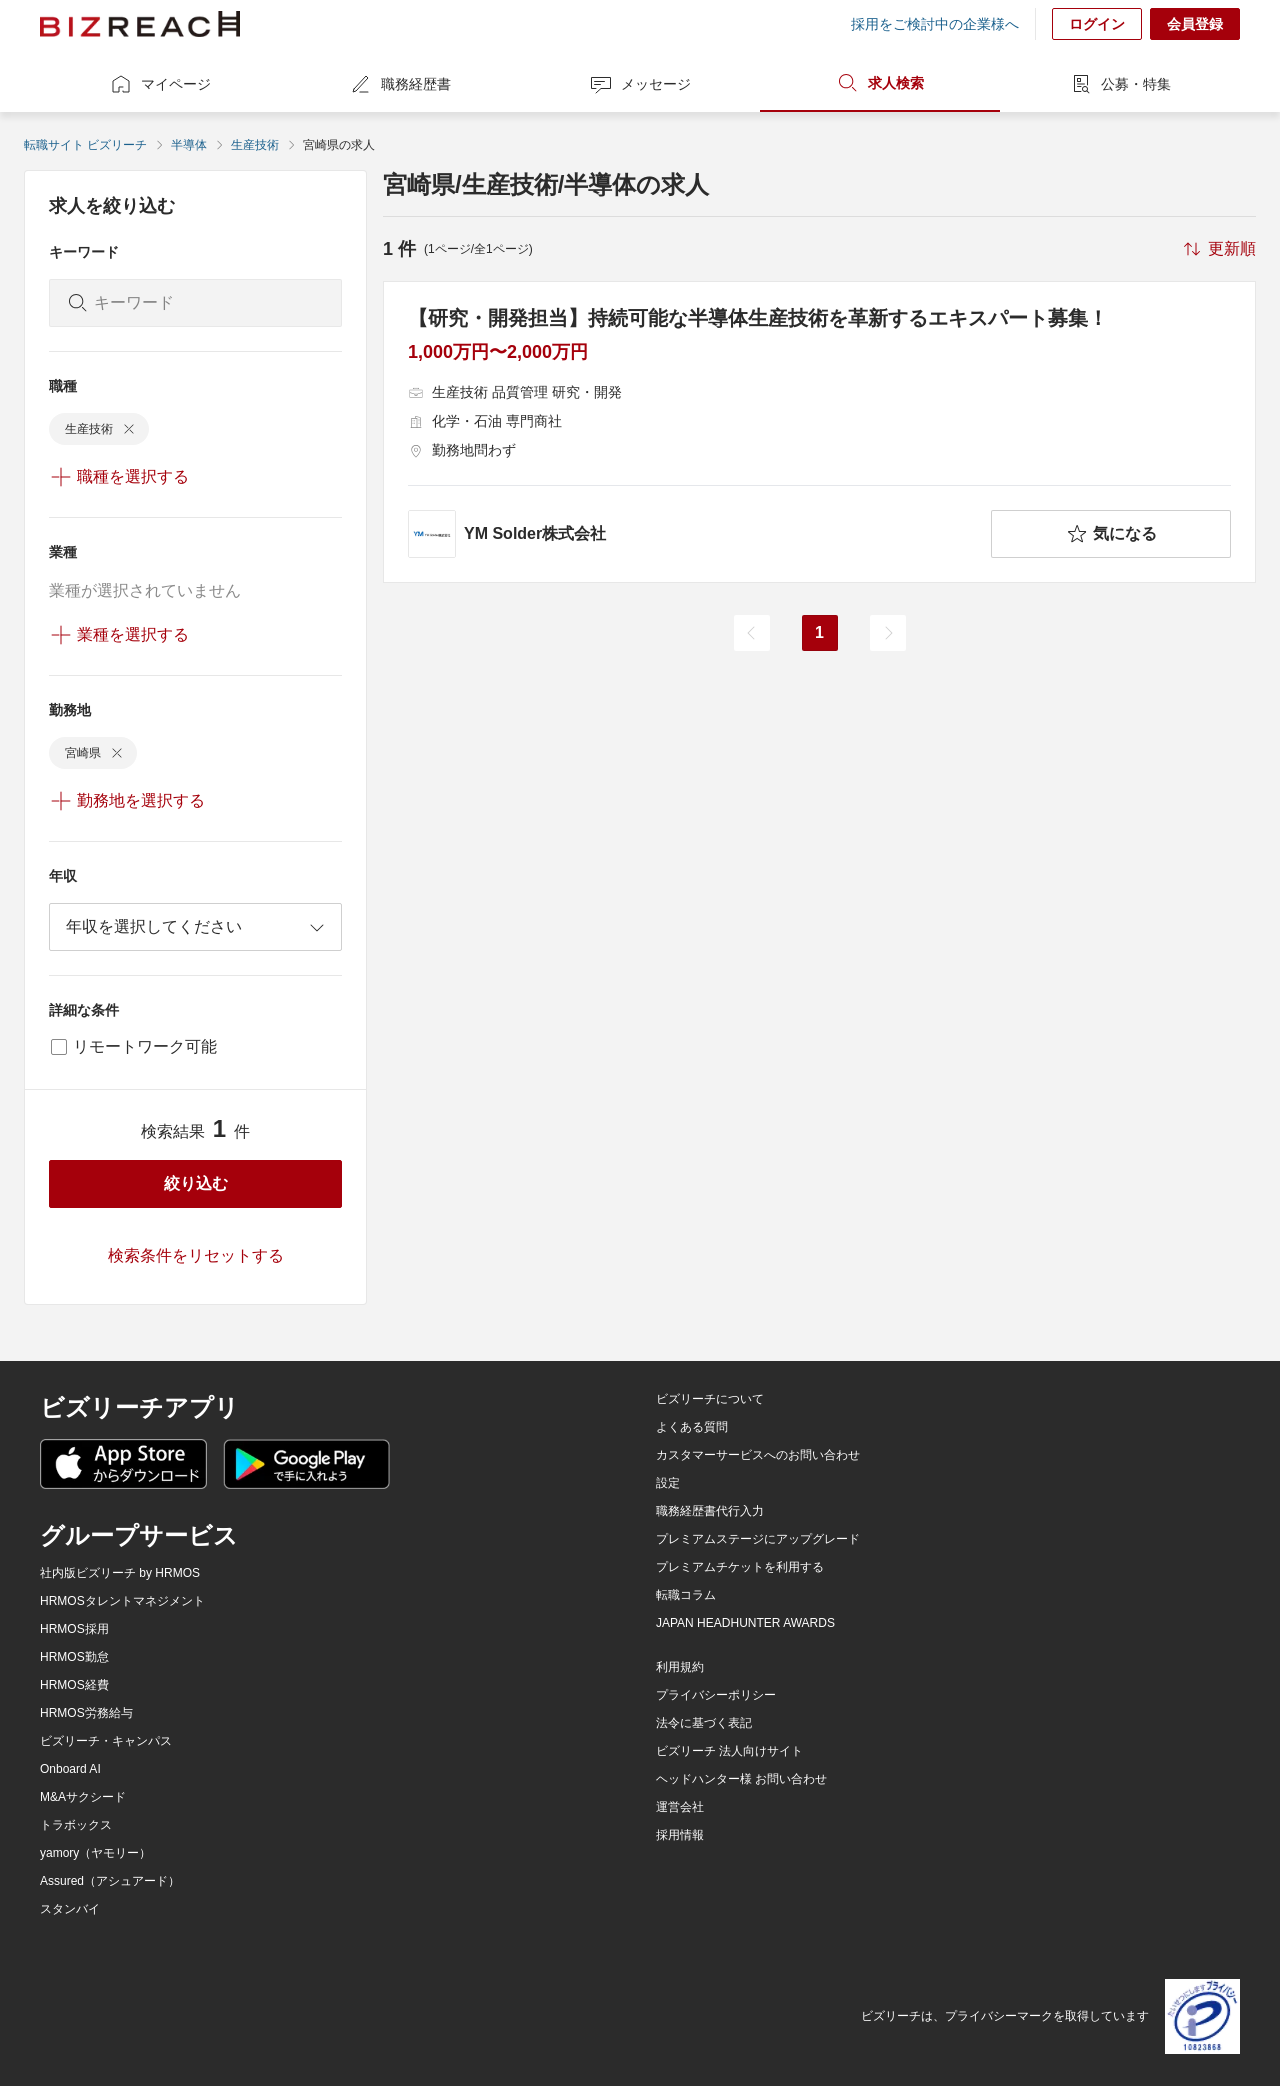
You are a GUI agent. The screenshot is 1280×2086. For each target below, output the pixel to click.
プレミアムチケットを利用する (740, 1567)
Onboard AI (70, 1769)
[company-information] (695, 534)
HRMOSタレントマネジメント (122, 1601)
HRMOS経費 (74, 1685)
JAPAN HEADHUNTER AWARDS (745, 1623)
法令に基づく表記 (704, 1723)
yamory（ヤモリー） (95, 1853)
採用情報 (680, 1835)
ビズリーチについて (710, 1399)
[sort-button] (1218, 249)
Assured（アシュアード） (110, 1881)
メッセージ (640, 84)
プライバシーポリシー (716, 1695)
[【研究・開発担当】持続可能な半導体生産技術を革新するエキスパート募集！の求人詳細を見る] (819, 432)
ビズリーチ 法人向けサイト (729, 1751)
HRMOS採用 (74, 1629)
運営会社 (680, 1807)
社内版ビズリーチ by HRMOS (120, 1573)
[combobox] (195, 927)
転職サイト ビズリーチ (85, 145)
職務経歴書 (400, 84)
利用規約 (680, 1667)
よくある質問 (692, 1427)
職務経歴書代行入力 (710, 1511)
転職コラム (686, 1595)
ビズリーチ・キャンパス (106, 1741)
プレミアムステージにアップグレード (758, 1539)
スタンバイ (70, 1909)
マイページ (160, 84)
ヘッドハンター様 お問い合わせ (741, 1779)
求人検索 (880, 83)
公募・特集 (1120, 84)
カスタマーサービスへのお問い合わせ (758, 1455)
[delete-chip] (129, 429)
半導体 (189, 145)
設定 (668, 1483)
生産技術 (255, 145)
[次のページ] (888, 633)
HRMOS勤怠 (74, 1657)
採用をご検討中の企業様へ (935, 24)
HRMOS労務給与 (86, 1713)
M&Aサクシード (83, 1797)
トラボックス (76, 1825)
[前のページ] (752, 633)
